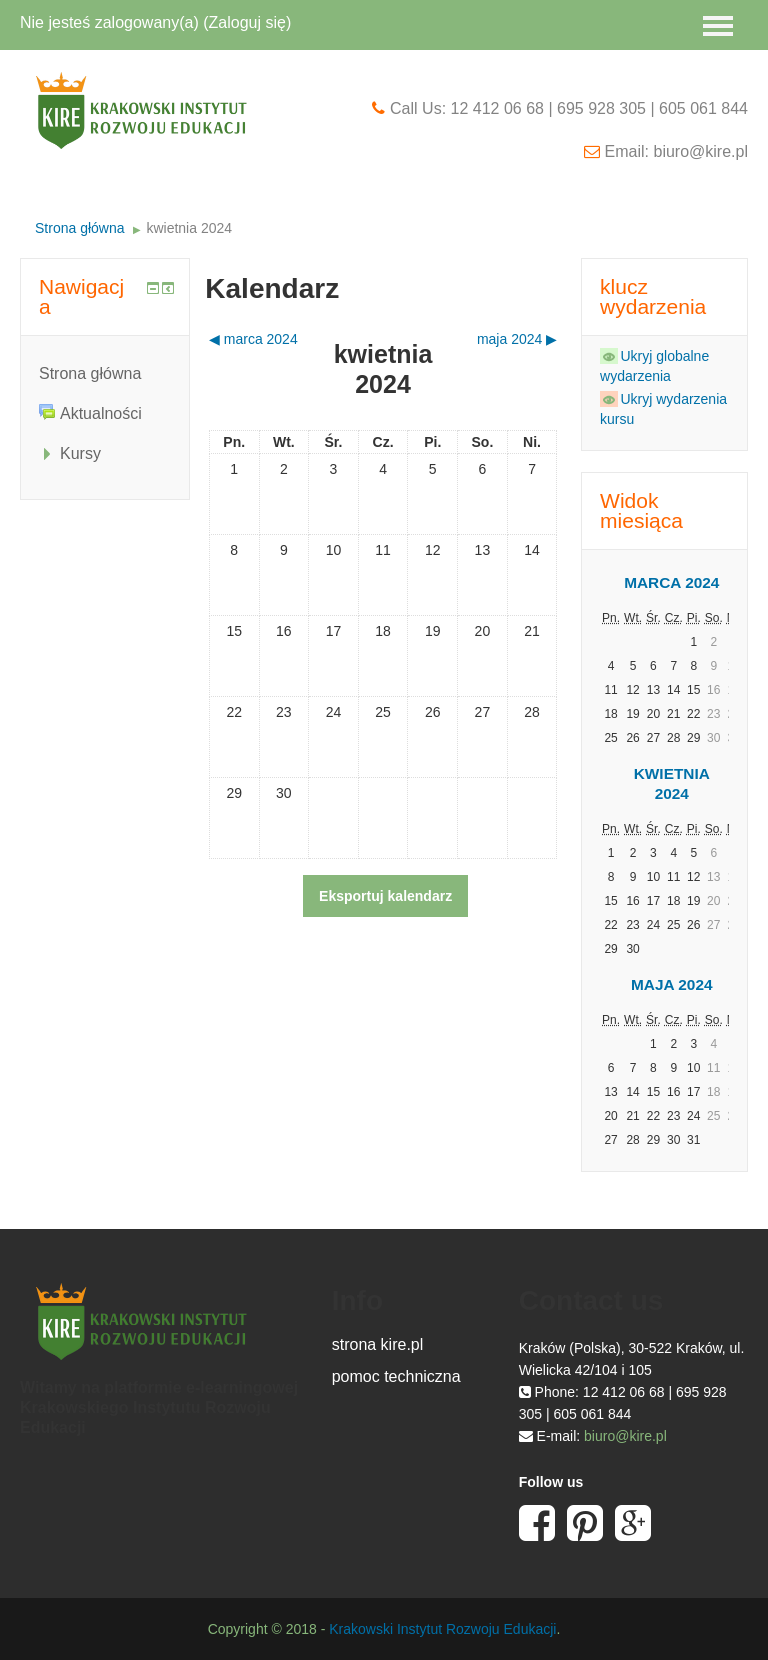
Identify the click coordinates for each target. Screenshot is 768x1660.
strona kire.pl (378, 1344)
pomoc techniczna (396, 1376)
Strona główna (80, 228)
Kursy (80, 453)
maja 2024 (672, 984)
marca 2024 (671, 582)
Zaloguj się (247, 22)
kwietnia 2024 (189, 228)
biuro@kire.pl (625, 1436)
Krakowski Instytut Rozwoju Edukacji (442, 1629)
